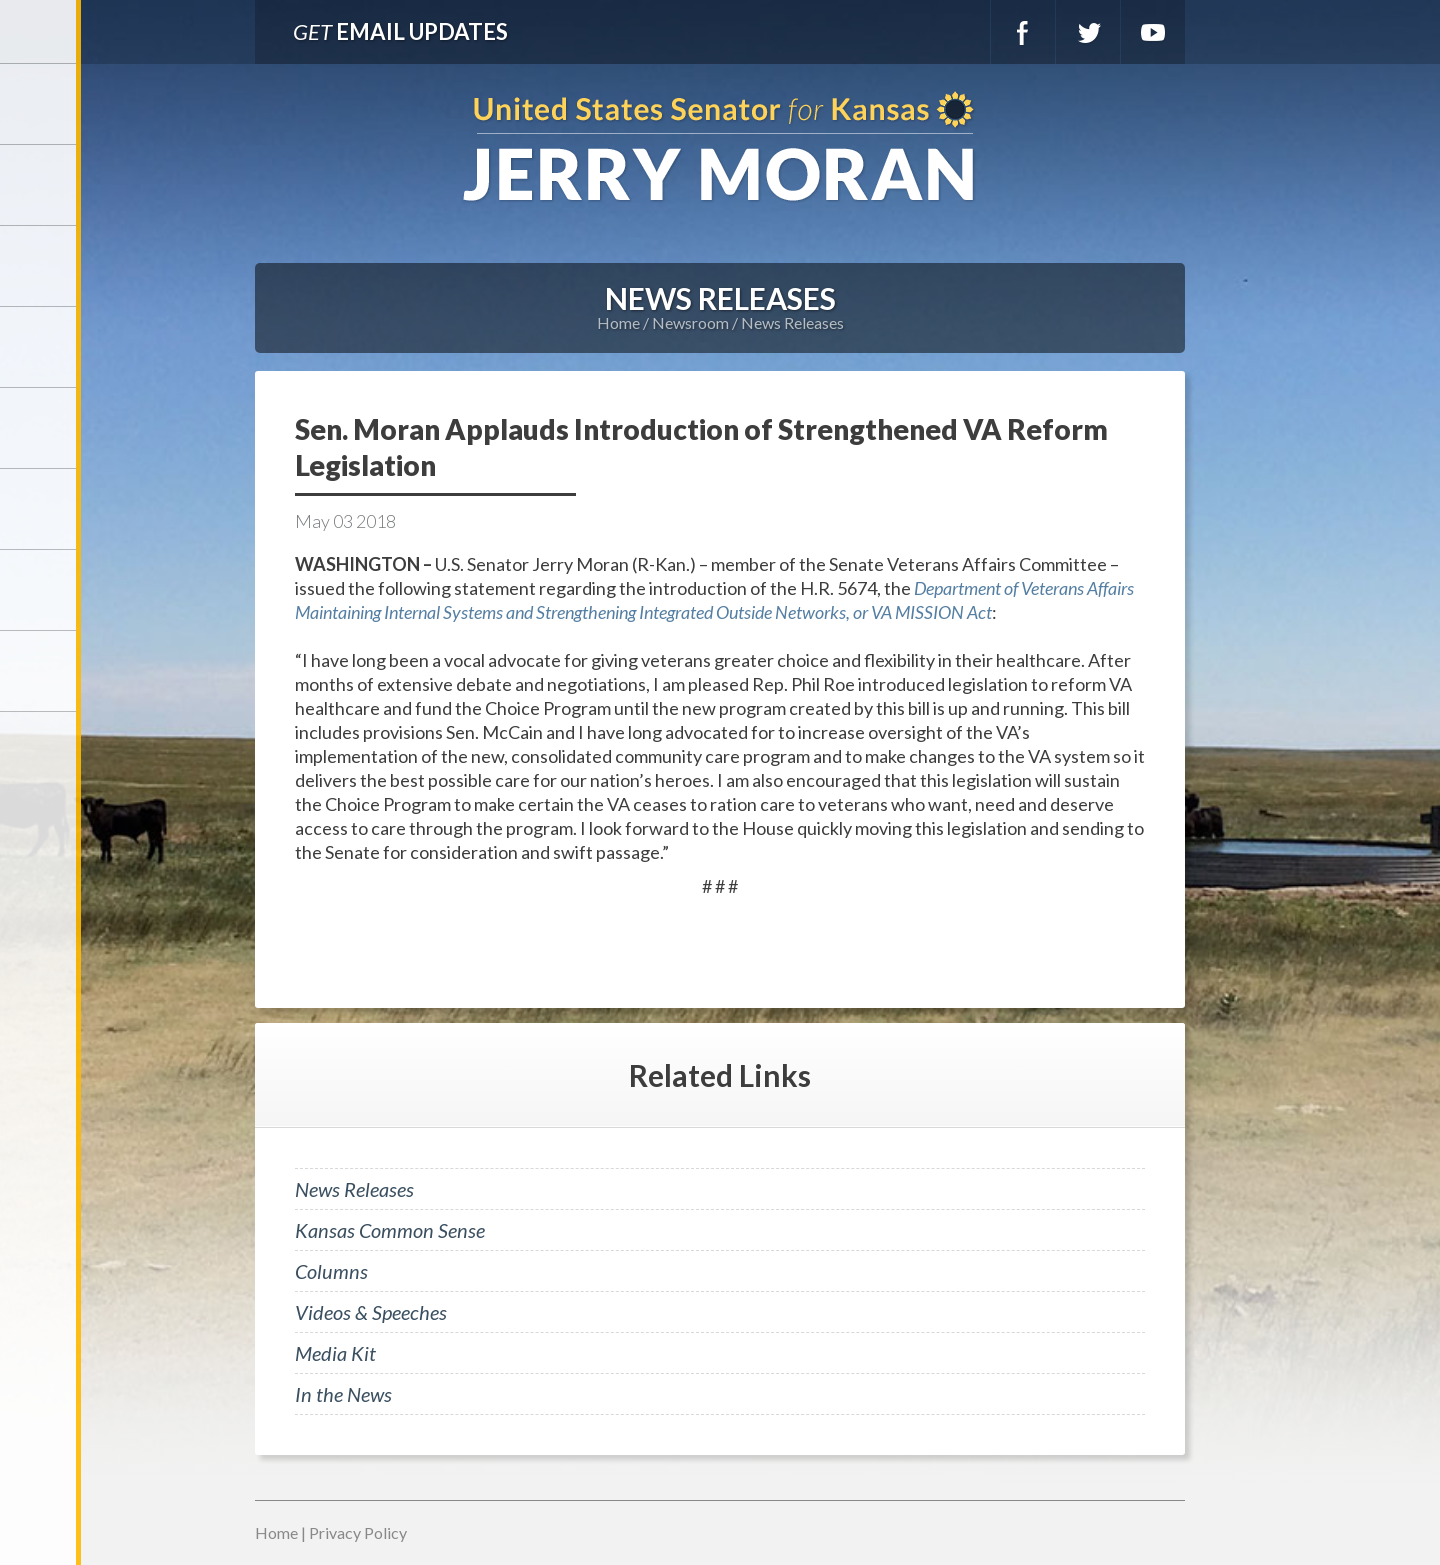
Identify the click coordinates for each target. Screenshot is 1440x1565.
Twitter (1088, 32)
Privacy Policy (358, 1532)
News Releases (792, 322)
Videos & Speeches (371, 1312)
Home (618, 322)
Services (40, 266)
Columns (331, 1271)
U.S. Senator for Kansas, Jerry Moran (720, 148)
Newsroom (40, 347)
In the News (343, 1394)
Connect (40, 590)
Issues (40, 428)
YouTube (1153, 32)
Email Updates (400, 31)
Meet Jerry (40, 185)
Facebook (1023, 32)
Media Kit (335, 1353)
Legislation (40, 509)
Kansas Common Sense (390, 1230)
